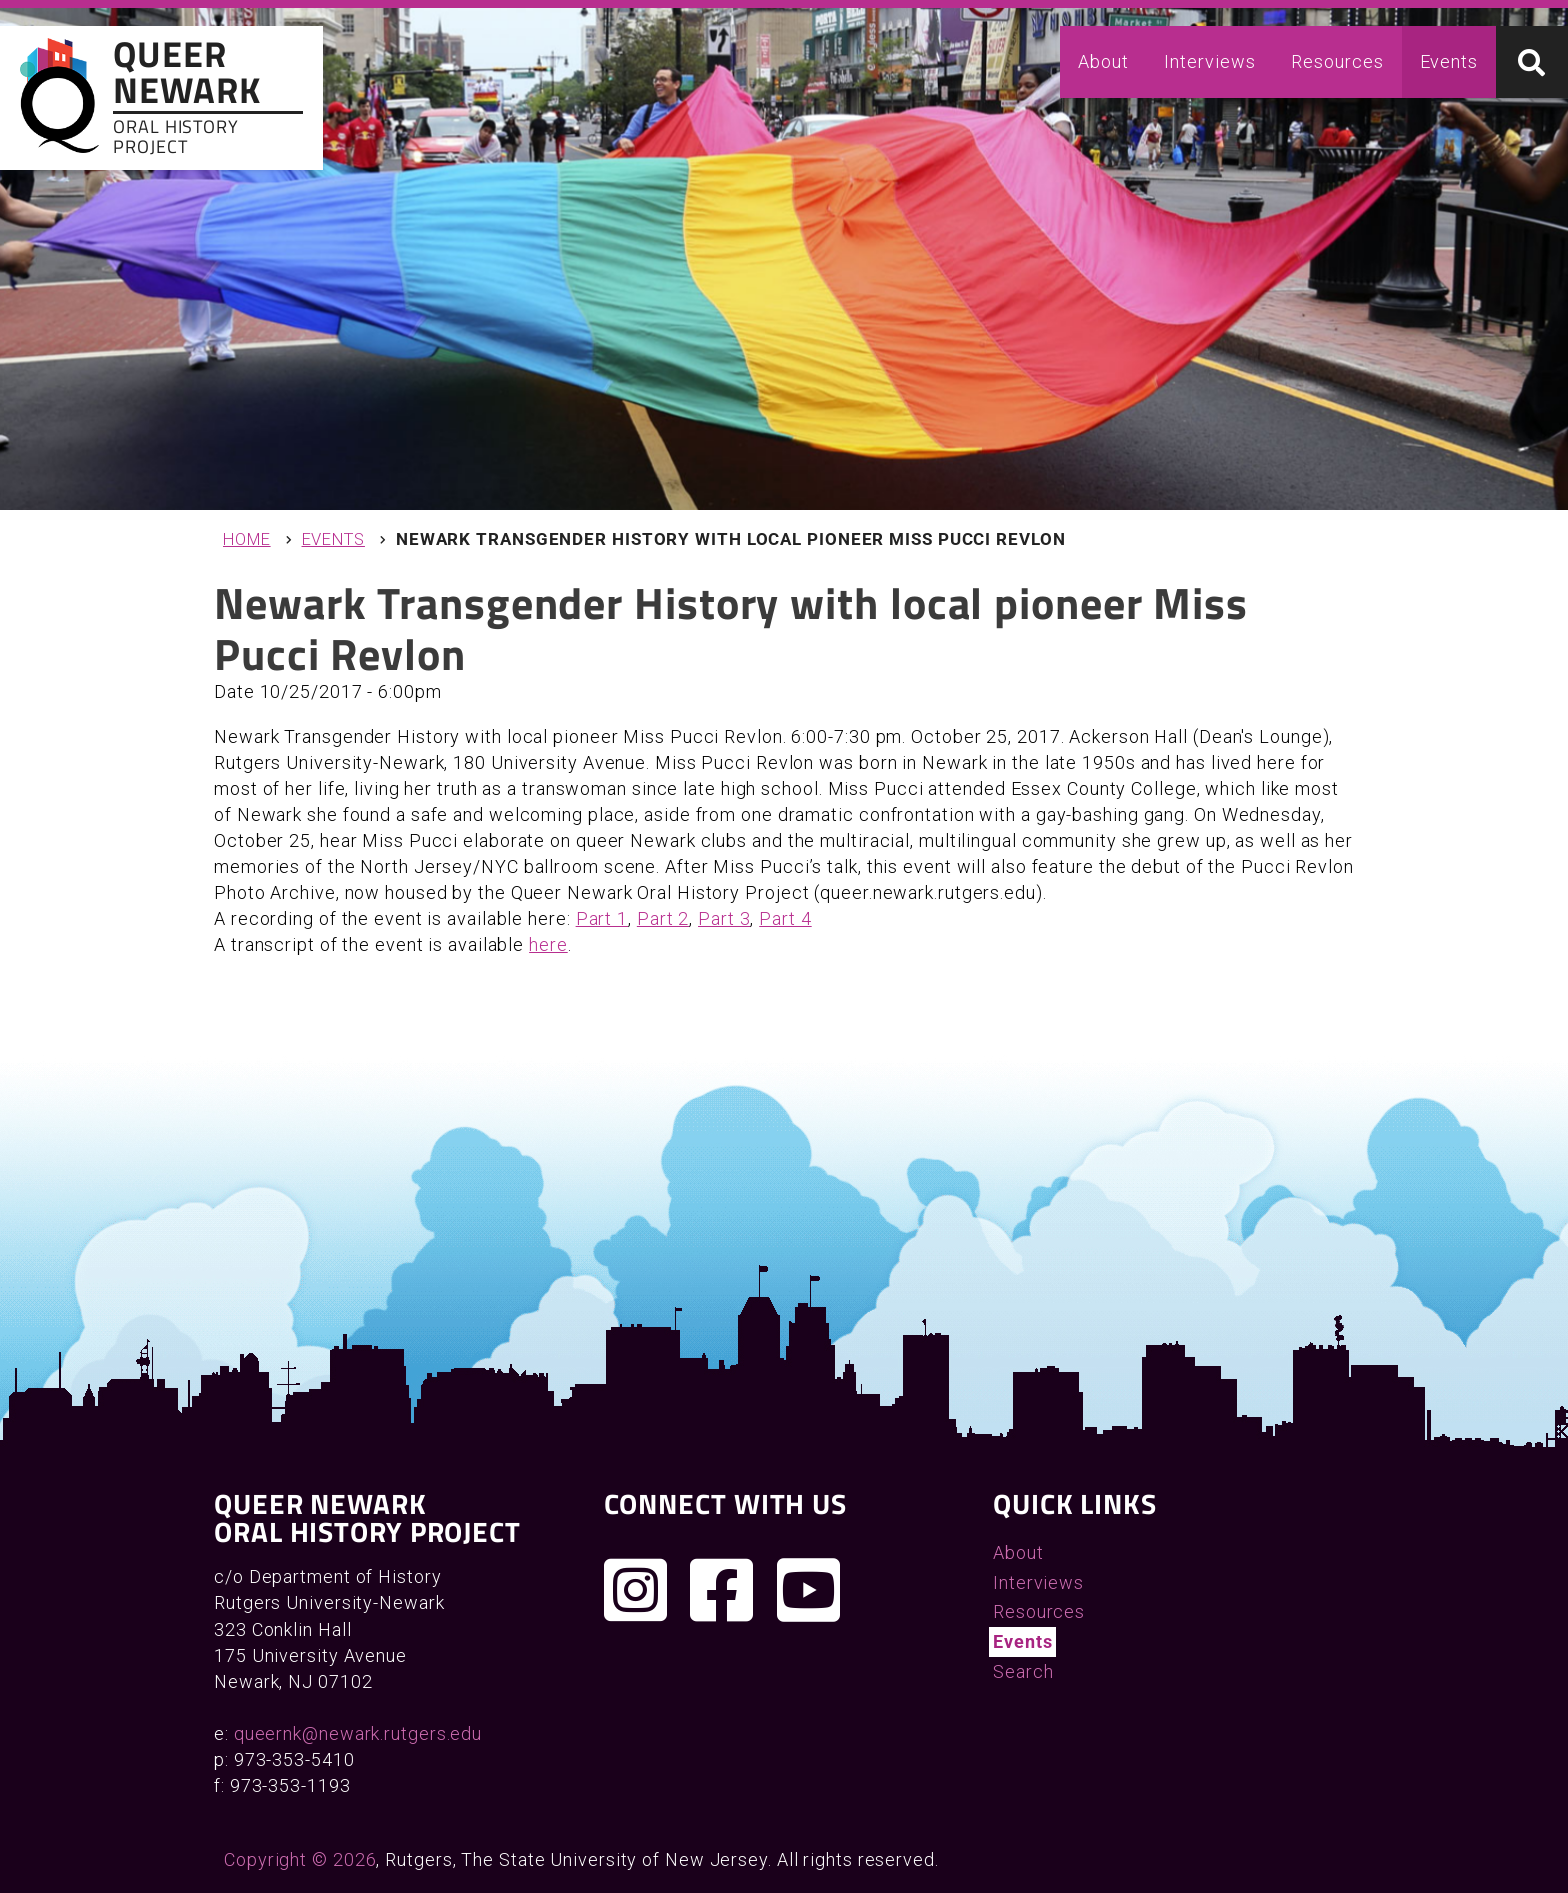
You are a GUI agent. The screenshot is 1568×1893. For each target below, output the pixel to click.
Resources (1337, 61)
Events (1449, 61)
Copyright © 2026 (300, 1859)
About (1103, 61)
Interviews (1209, 61)
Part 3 (724, 918)
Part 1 (602, 918)
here (548, 944)
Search (1023, 1671)
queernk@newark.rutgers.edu (358, 1733)
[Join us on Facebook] (722, 1590)
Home (247, 539)
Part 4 (785, 918)
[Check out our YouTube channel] (809, 1590)
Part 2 (663, 918)
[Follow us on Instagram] (636, 1590)
